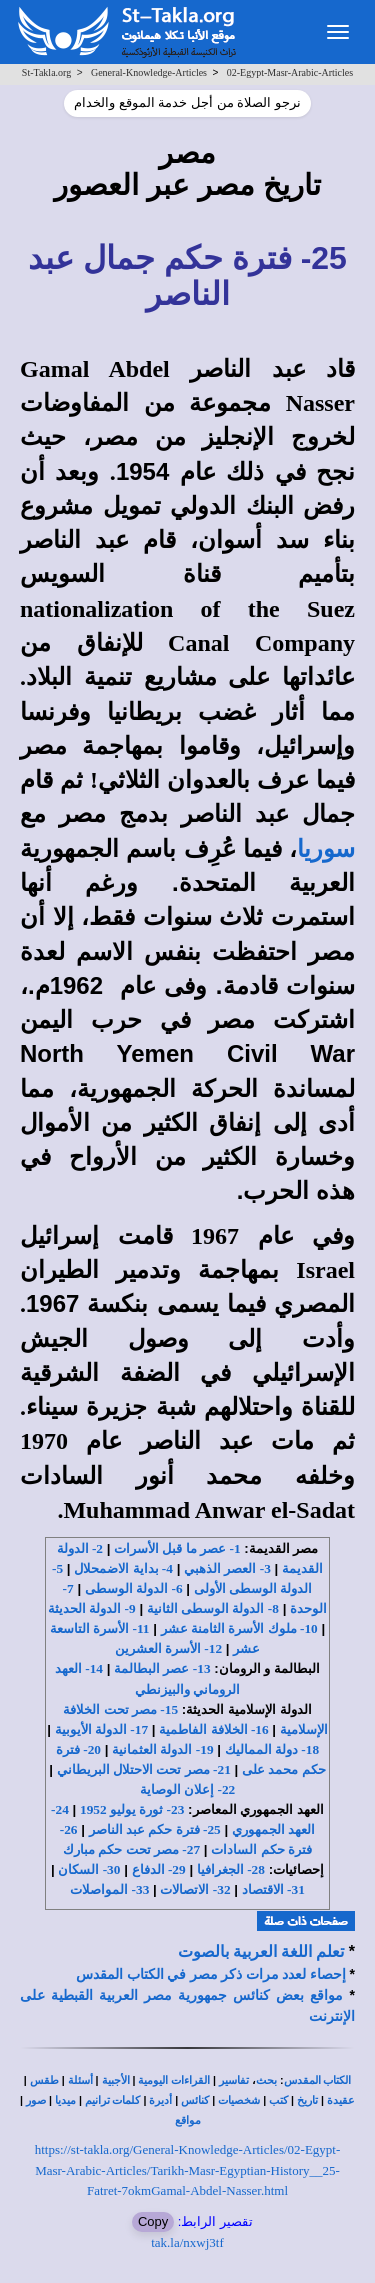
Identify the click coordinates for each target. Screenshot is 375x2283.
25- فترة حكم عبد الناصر (155, 1829)
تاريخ (307, 2100)
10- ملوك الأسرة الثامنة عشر (239, 1628)
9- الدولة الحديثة (92, 1608)
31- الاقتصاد (273, 1889)
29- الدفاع (159, 1869)
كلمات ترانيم (113, 2100)
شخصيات (239, 2100)
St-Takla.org (46, 72)
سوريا (326, 849)
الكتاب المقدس (318, 2080)
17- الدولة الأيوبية (101, 1729)
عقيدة (341, 2100)
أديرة (160, 2100)
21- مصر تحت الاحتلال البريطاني (144, 1769)
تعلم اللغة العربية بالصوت (261, 1951)
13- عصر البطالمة (162, 1668)
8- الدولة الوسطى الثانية (213, 1608)
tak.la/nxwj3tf (187, 2242)
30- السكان (89, 1869)
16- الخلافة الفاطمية (213, 1729)
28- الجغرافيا (231, 1869)
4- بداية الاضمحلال (123, 1568)
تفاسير (234, 2080)
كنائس (195, 2100)
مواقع (188, 2120)
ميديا (65, 2100)
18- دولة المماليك (272, 1749)
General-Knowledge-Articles (149, 72)
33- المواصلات (109, 1889)
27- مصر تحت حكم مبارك (131, 1849)
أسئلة (80, 2080)
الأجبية (116, 2080)
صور (36, 2100)
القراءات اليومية (174, 2080)
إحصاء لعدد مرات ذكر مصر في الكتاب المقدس (211, 1974)
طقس (44, 2080)
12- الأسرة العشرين (168, 1648)
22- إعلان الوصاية (187, 1789)
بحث (266, 2080)
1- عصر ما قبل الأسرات (177, 1548)
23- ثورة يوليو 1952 (132, 1809)
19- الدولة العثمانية (162, 1749)
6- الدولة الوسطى (134, 1588)
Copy (153, 2221)
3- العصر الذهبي (227, 1568)
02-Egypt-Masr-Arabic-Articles (290, 72)
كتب (278, 2100)
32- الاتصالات (195, 1889)
